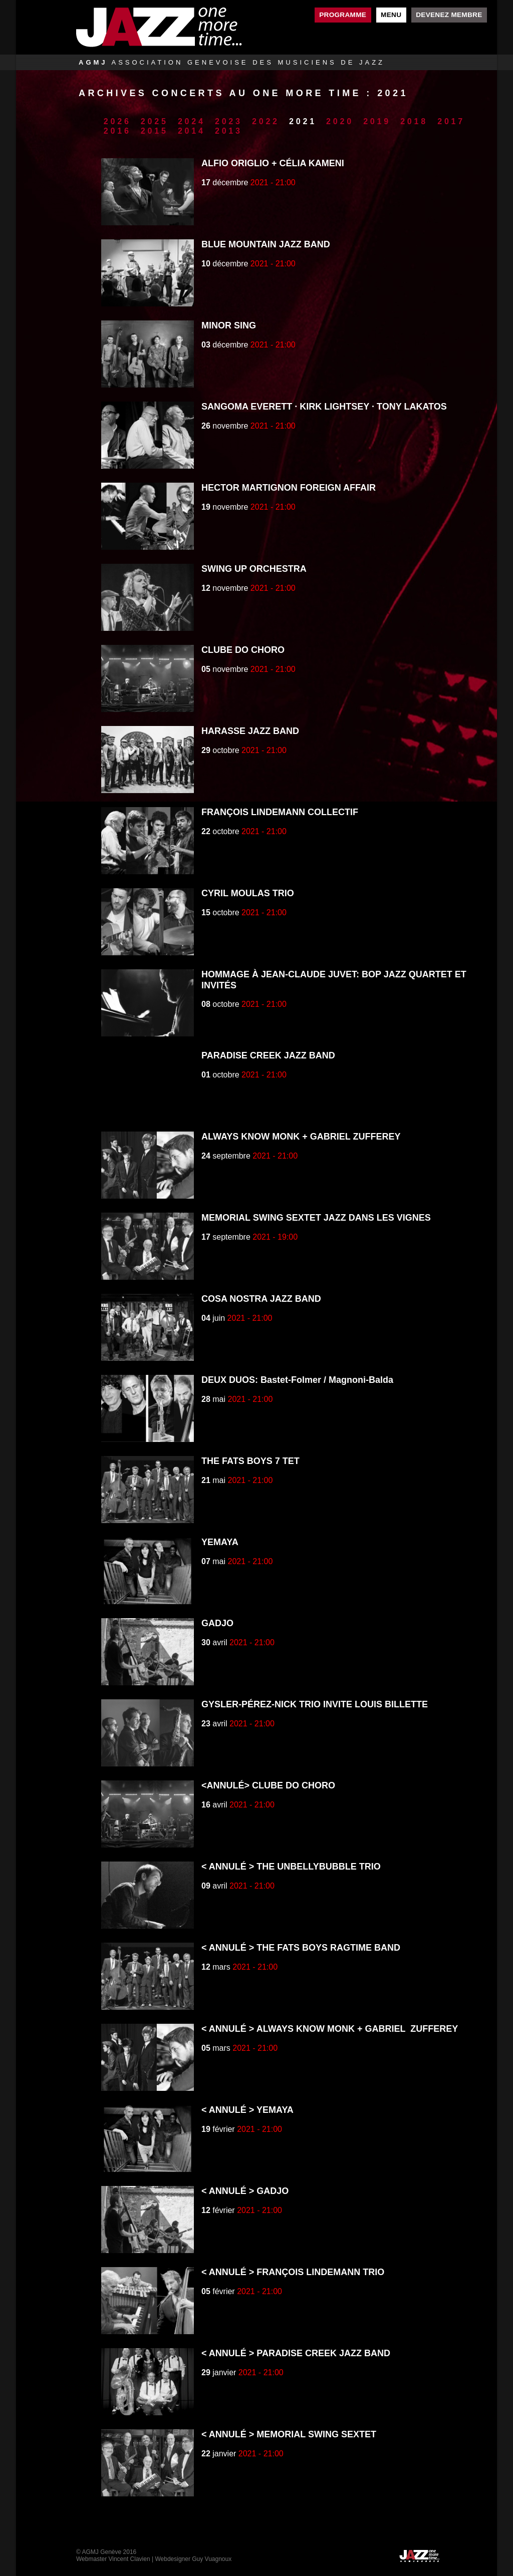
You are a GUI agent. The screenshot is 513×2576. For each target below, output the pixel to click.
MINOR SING (228, 325)
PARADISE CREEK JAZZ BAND (268, 1055)
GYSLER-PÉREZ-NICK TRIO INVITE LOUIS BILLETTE (314, 1704)
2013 (228, 131)
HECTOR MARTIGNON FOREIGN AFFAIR (288, 488)
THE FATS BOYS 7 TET (250, 1461)
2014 (191, 131)
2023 (228, 121)
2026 (117, 121)
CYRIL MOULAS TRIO (247, 893)
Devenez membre (449, 15)
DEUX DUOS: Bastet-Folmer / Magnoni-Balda (297, 1380)
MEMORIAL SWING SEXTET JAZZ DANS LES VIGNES (316, 1218)
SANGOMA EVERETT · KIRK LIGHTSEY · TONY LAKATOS (324, 407)
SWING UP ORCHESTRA (254, 569)
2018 (414, 121)
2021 (303, 121)
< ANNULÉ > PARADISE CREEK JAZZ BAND (295, 2353)
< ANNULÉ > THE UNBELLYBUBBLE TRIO (291, 1867)
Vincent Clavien (129, 2558)
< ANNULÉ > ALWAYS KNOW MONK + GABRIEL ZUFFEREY (329, 2029)
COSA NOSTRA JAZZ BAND (261, 1299)
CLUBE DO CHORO (243, 650)
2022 (266, 121)
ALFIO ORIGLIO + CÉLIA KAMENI (272, 163)
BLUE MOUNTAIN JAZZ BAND (265, 244)
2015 (154, 131)
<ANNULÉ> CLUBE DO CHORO (268, 1785)
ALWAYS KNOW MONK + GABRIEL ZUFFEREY (301, 1137)
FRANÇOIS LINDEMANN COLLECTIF (279, 812)
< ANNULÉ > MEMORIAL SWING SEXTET (288, 2434)
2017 (451, 121)
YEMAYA (219, 1542)
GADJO (217, 1623)
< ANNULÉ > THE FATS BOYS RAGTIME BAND (300, 1948)
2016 (117, 131)
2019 (377, 121)
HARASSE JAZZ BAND (250, 731)
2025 (154, 121)
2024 (191, 121)
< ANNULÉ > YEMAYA (247, 2110)
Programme (342, 15)
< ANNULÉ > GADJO (245, 2191)
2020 (340, 121)
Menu (391, 15)
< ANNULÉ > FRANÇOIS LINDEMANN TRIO (292, 2272)
